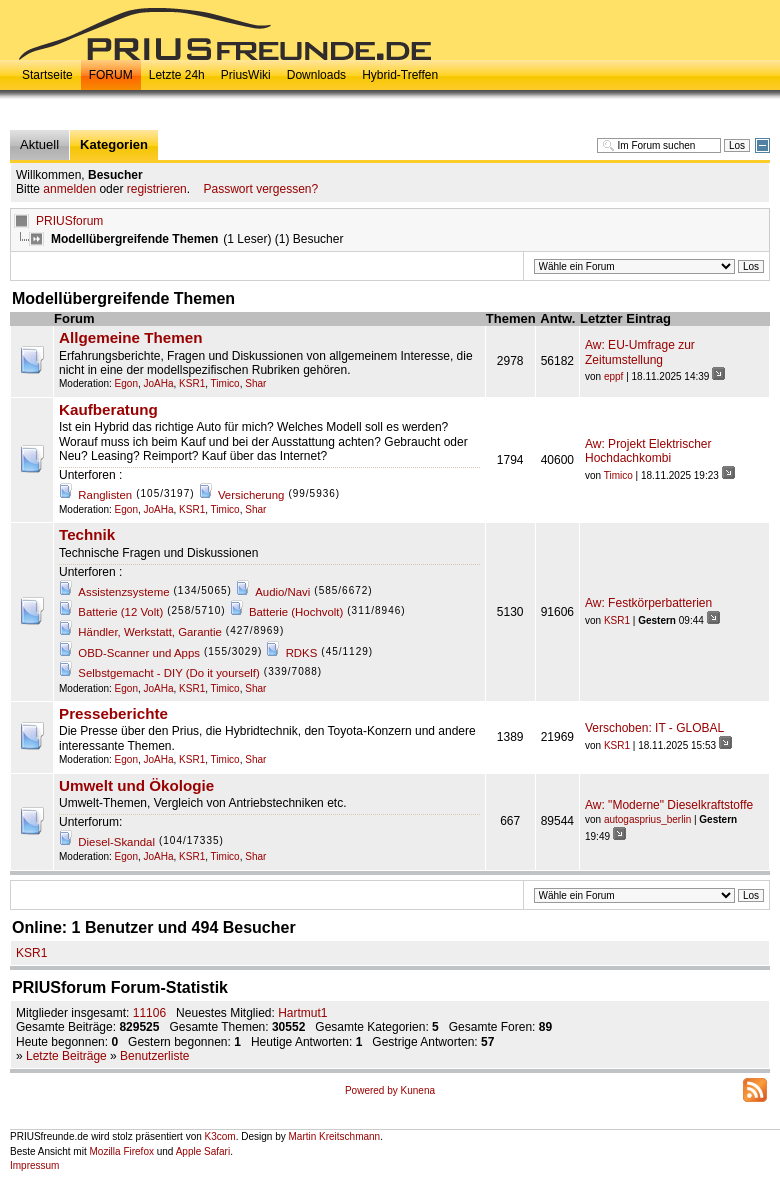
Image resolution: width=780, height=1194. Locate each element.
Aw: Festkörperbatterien (648, 603)
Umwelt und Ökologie (136, 786)
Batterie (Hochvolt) (296, 612)
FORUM (111, 75)
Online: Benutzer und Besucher (154, 927)
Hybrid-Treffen (400, 75)
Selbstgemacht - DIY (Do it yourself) (168, 673)
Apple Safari (203, 1151)
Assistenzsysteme (123, 592)
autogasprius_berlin (647, 819)
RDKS (302, 653)
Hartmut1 (302, 1013)
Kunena (418, 1090)
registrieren (157, 189)
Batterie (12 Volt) (120, 612)
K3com (220, 1136)
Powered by (373, 1090)
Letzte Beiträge (66, 1056)
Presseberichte (113, 714)
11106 (149, 1013)
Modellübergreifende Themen (123, 298)
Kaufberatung (108, 410)
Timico (225, 383)
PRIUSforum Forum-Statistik (120, 987)
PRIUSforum (69, 221)
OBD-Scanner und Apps (139, 653)
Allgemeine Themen (130, 338)
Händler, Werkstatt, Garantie (150, 632)
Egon (126, 383)
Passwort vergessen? (260, 189)
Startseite (47, 75)
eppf (613, 376)
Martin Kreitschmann (334, 1136)
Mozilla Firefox (121, 1151)
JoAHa (159, 383)
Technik (87, 535)
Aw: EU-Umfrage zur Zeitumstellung (640, 352)
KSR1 (192, 383)
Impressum (34, 1165)
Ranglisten (105, 495)
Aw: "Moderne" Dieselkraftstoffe (669, 805)
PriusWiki (246, 75)
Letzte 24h (177, 75)
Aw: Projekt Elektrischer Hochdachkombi (648, 451)
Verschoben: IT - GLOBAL (654, 728)
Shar (255, 383)
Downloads (316, 75)
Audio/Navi (282, 592)
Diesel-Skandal (116, 842)
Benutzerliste (154, 1056)
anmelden (69, 189)
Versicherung (251, 495)
